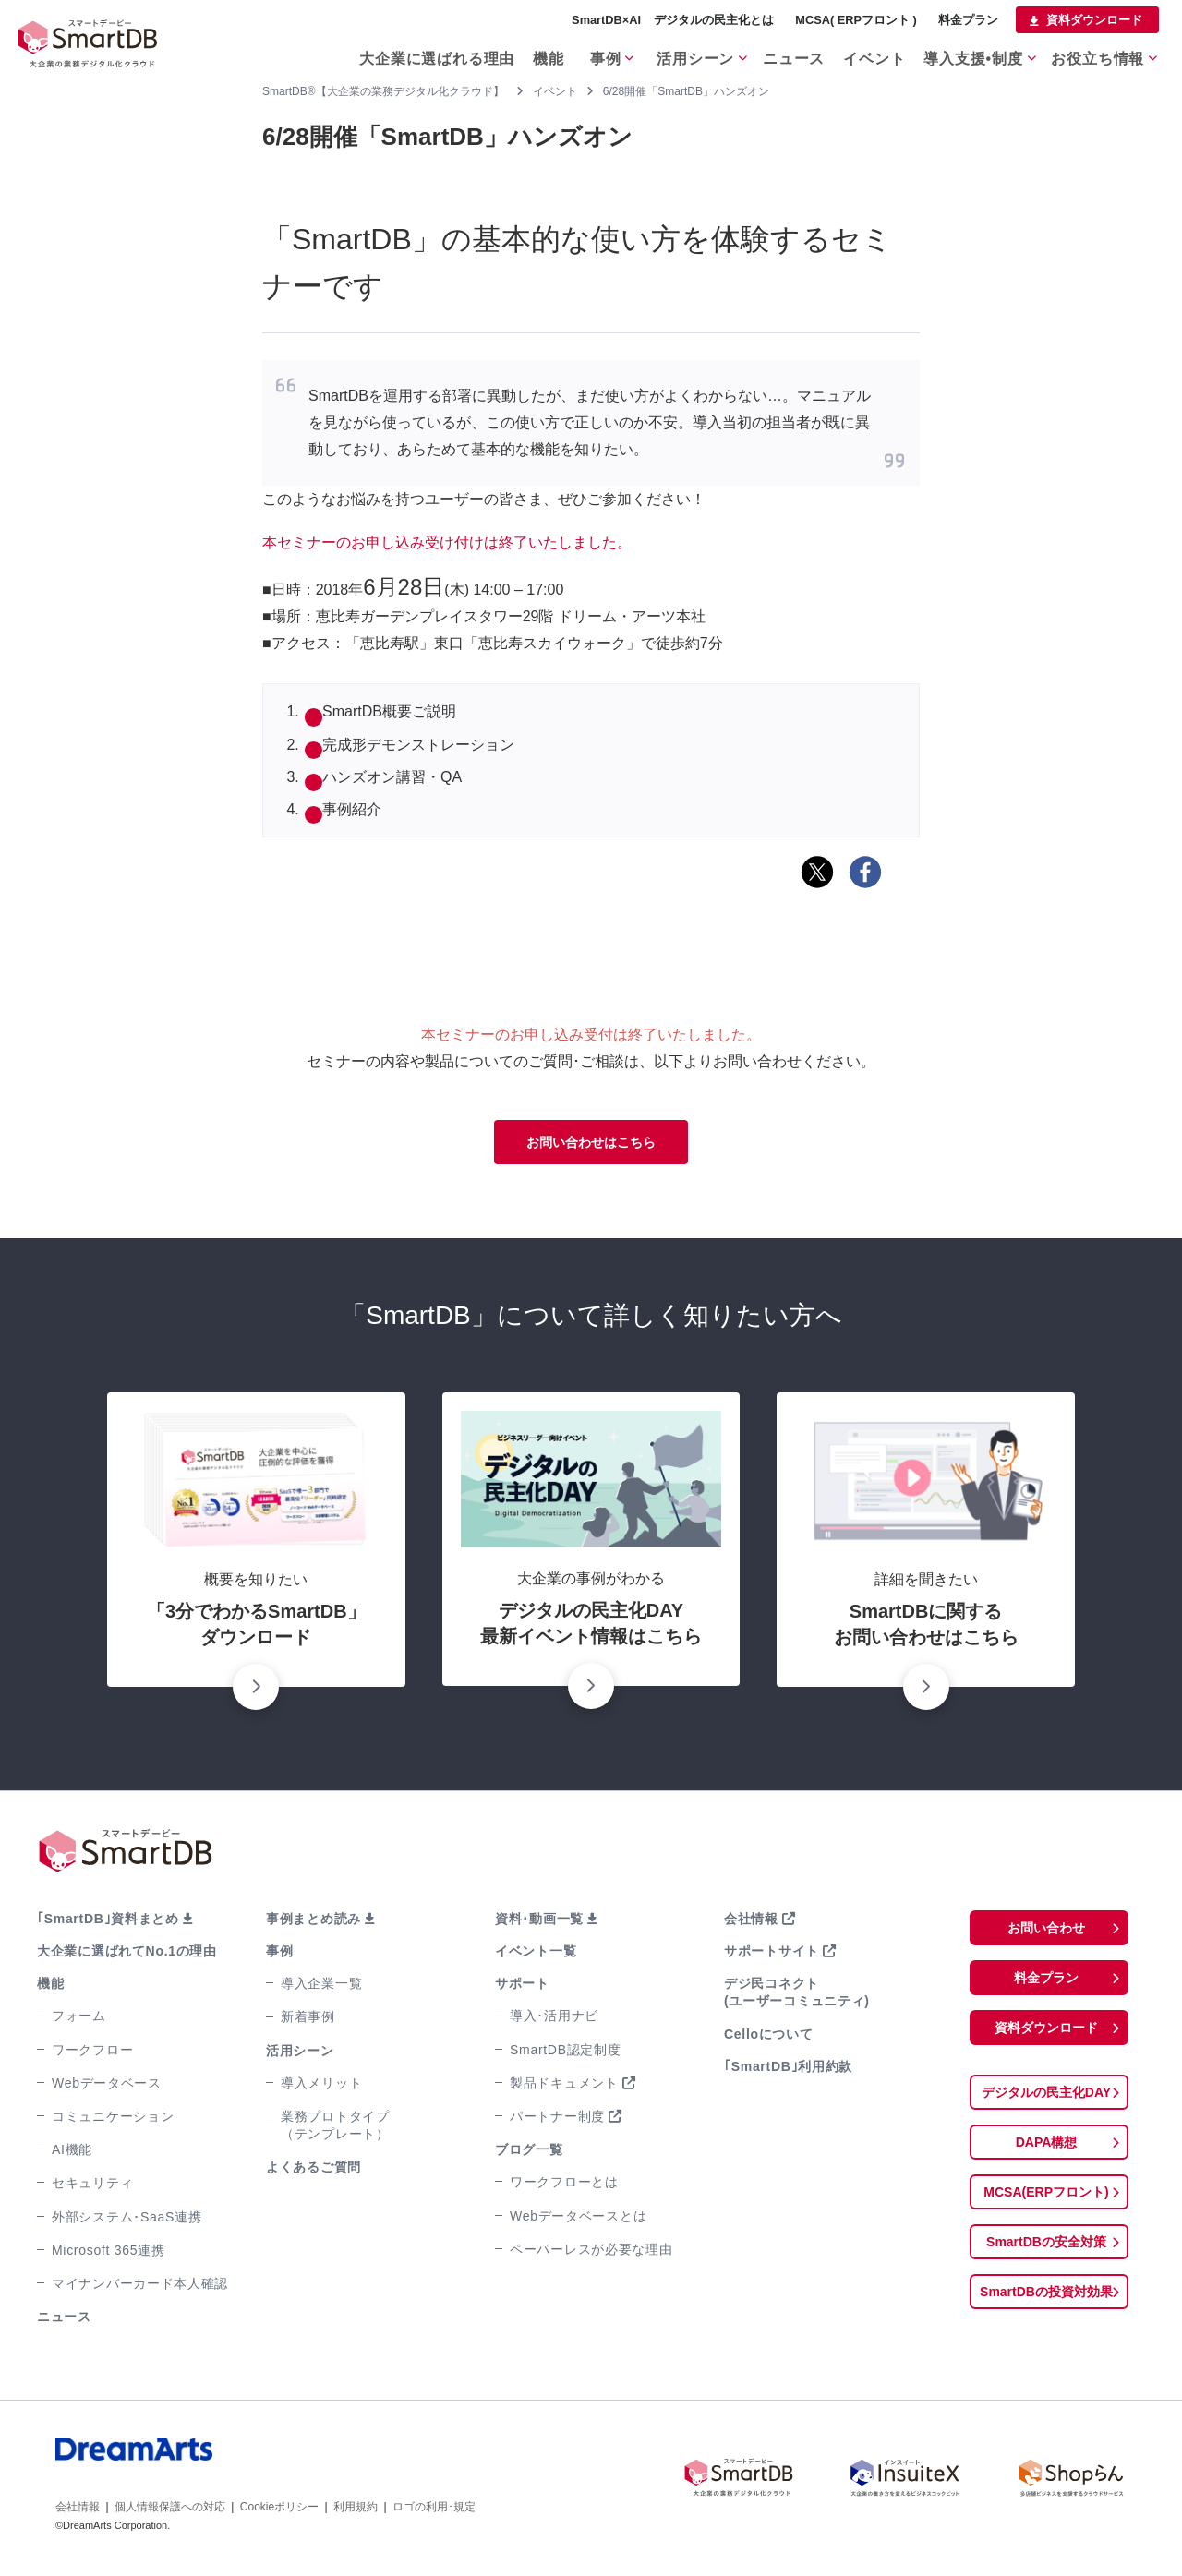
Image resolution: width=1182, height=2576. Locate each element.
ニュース (784, 54)
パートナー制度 (557, 2120)
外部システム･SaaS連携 (126, 2220)
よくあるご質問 (313, 2170)
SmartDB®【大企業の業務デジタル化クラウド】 (383, 91)
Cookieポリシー (279, 2510)
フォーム (79, 2019)
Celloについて (769, 2037)
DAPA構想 (1046, 2153)
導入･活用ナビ (554, 2019)
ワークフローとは (564, 2185)
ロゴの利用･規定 (434, 2510)
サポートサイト (771, 1954)
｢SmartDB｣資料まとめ (108, 1922)
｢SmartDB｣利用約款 (788, 2070)
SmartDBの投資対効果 (1046, 2309)
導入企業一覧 (321, 1987)
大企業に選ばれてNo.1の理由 (127, 1954)
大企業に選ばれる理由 (407, 54)
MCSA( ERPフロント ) (856, 20)
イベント (870, 54)
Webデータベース (107, 2086)
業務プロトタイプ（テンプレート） (335, 2129)
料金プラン (968, 20)
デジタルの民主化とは (714, 20)
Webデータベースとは (578, 2219)
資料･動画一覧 (539, 1922)
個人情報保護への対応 (170, 2510)
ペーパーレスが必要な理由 (591, 2252)
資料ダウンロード (1094, 20)
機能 (519, 54)
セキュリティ (92, 2186)
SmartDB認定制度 (565, 2053)
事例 (586, 54)
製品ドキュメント (564, 2086)
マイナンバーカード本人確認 (140, 2287)
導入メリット (321, 2086)
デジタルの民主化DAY (1046, 2102)
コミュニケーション (113, 2120)
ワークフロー (92, 2053)
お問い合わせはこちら (591, 1143)
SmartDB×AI (606, 20)
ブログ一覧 (529, 2153)
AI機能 (72, 2153)
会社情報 (751, 1922)
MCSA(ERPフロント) (1046, 2205)
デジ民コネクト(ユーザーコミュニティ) (797, 1996)
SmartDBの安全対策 (1046, 2257)
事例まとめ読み (313, 1922)
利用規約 (355, 2510)
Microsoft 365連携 (108, 2253)
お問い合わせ (1046, 1932)
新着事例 (308, 2020)
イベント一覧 (535, 1954)
